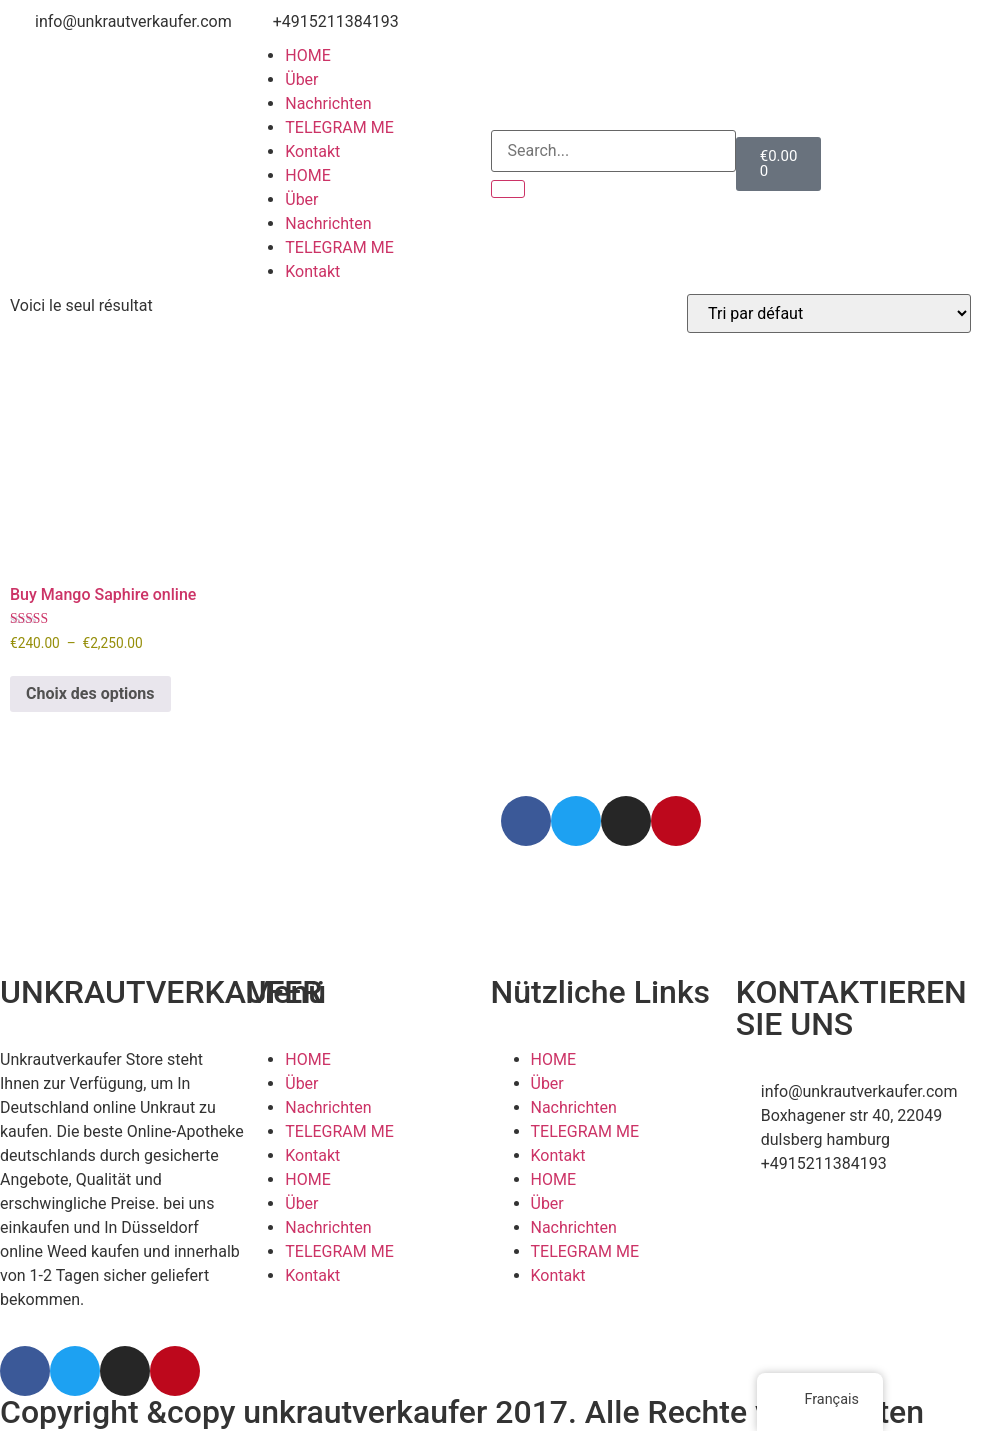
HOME (307, 55)
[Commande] (829, 313)
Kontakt (312, 151)
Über (301, 79)
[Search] (508, 189)
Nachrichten (328, 103)
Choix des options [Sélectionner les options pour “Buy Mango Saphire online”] (90, 693)
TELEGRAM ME (339, 127)
